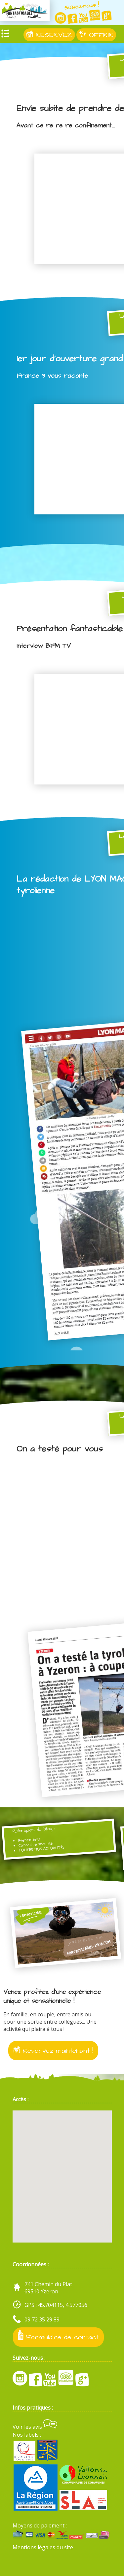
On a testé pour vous (60, 1449)
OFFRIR (96, 35)
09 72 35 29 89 (42, 2319)
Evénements (29, 1839)
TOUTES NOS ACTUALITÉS (42, 1849)
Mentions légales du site (43, 2547)
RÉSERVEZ (49, 35)
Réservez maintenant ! (53, 2050)
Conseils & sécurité (36, 1844)
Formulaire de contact (58, 2336)
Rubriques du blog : (33, 1830)
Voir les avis (35, 2426)
